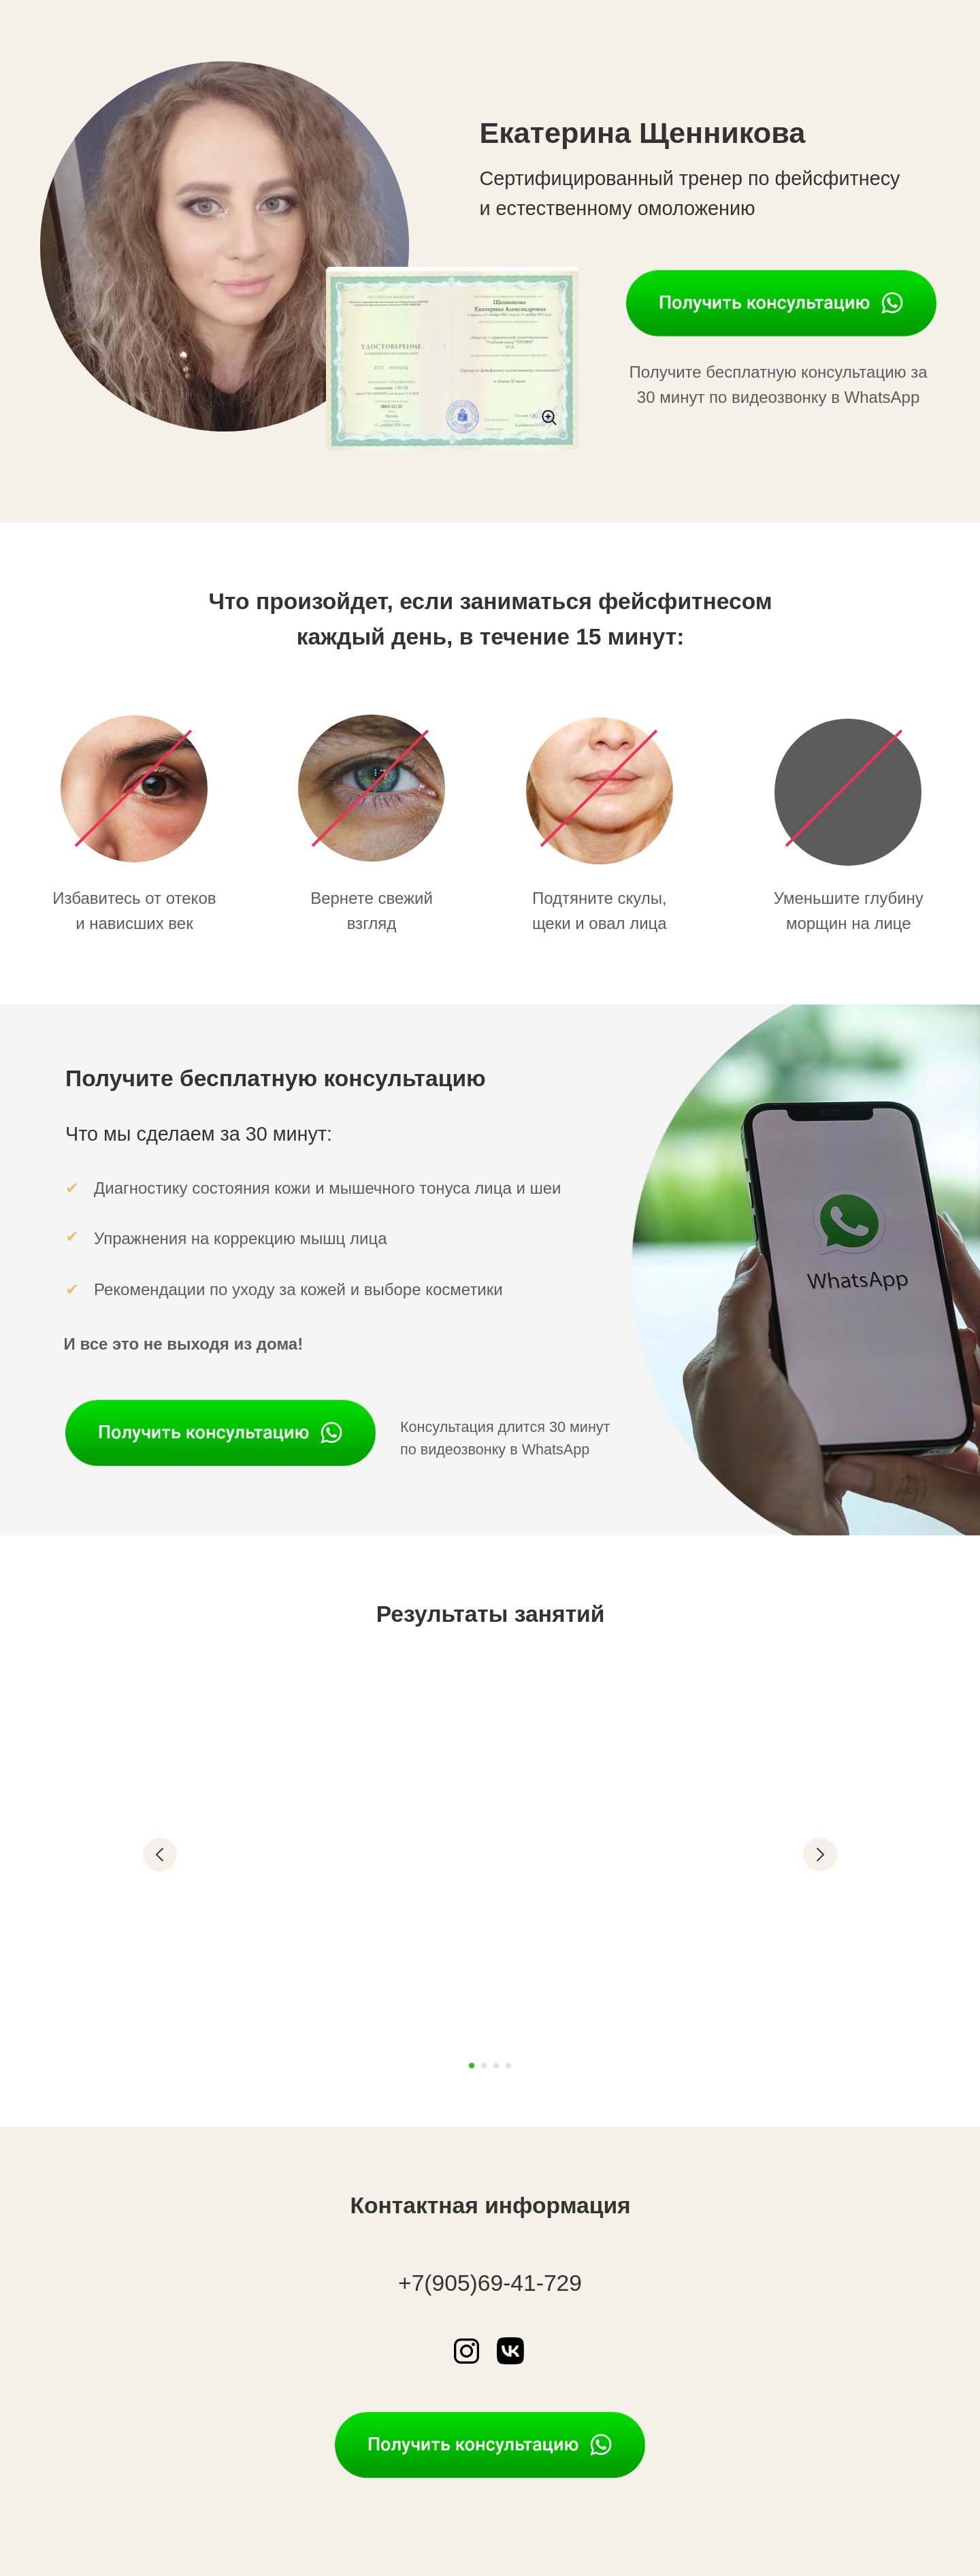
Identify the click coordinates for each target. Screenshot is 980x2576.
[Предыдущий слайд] (160, 1855)
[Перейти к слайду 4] (508, 2065)
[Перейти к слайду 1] (471, 2065)
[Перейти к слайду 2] (484, 2065)
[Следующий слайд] (820, 1855)
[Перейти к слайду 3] (496, 2065)
